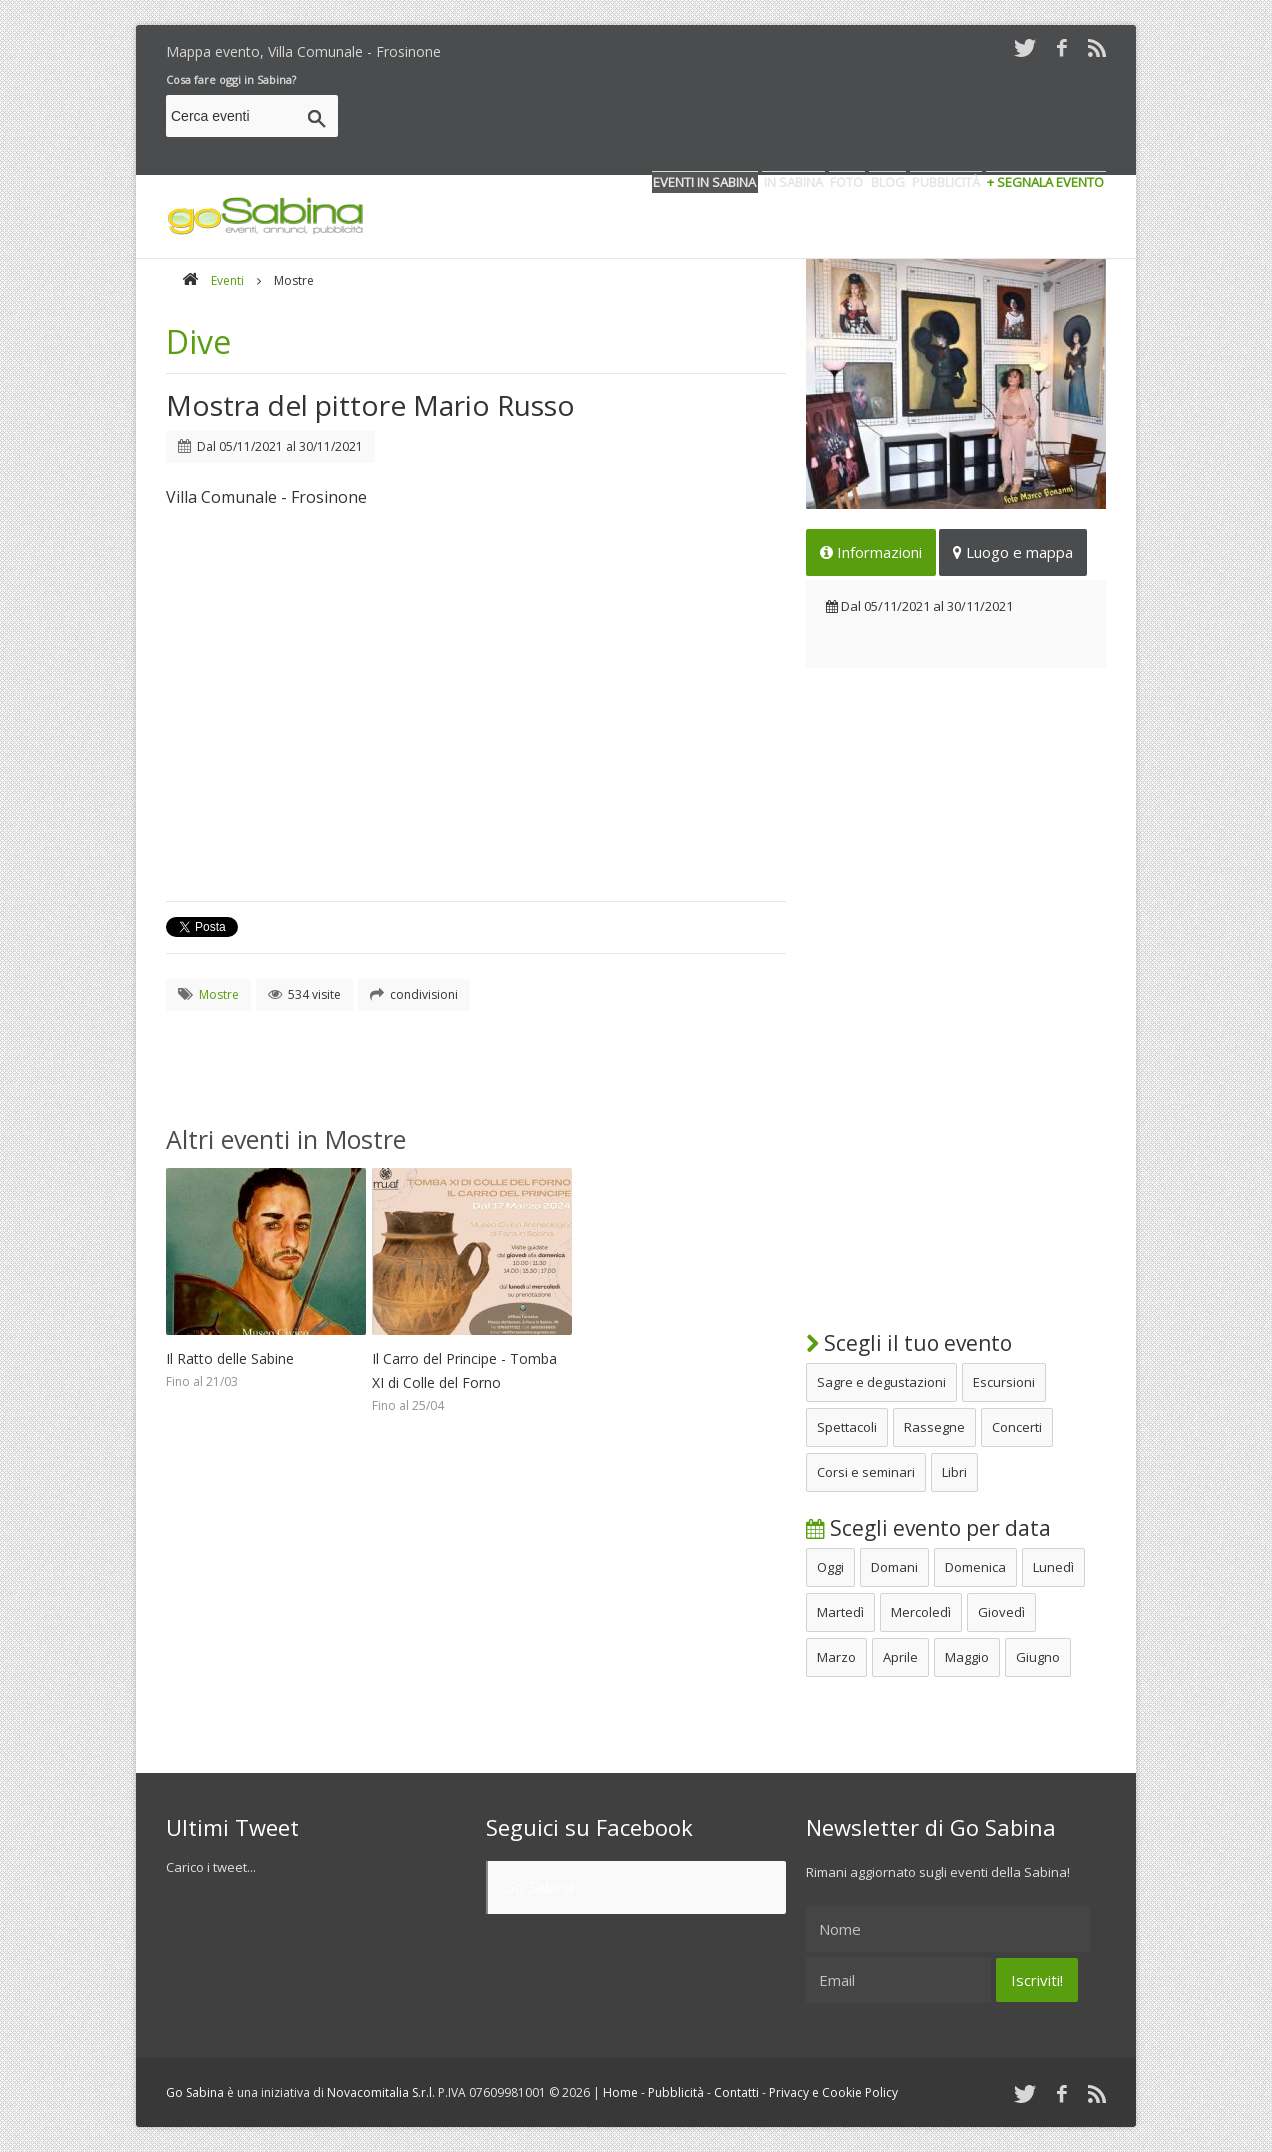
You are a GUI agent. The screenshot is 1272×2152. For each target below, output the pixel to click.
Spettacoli (847, 1427)
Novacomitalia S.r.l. (381, 2092)
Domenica (975, 1567)
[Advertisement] (742, 119)
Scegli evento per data (928, 1528)
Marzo (836, 1657)
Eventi (227, 280)
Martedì (840, 1612)
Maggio (967, 1657)
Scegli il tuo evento (909, 1343)
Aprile (900, 1657)
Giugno (1038, 1657)
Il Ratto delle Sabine (230, 1358)
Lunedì (1053, 1567)
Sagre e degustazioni (881, 1382)
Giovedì (1001, 1612)
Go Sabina (538, 1887)
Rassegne (934, 1427)
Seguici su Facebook (589, 1827)
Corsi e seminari (866, 1472)
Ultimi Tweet (232, 1827)
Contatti (736, 2092)
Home (620, 2092)
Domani (894, 1567)
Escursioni (1004, 1382)
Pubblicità (676, 2092)
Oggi (830, 1567)
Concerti (1017, 1427)
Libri (954, 1472)
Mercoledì (921, 1612)
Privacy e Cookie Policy (833, 2092)
